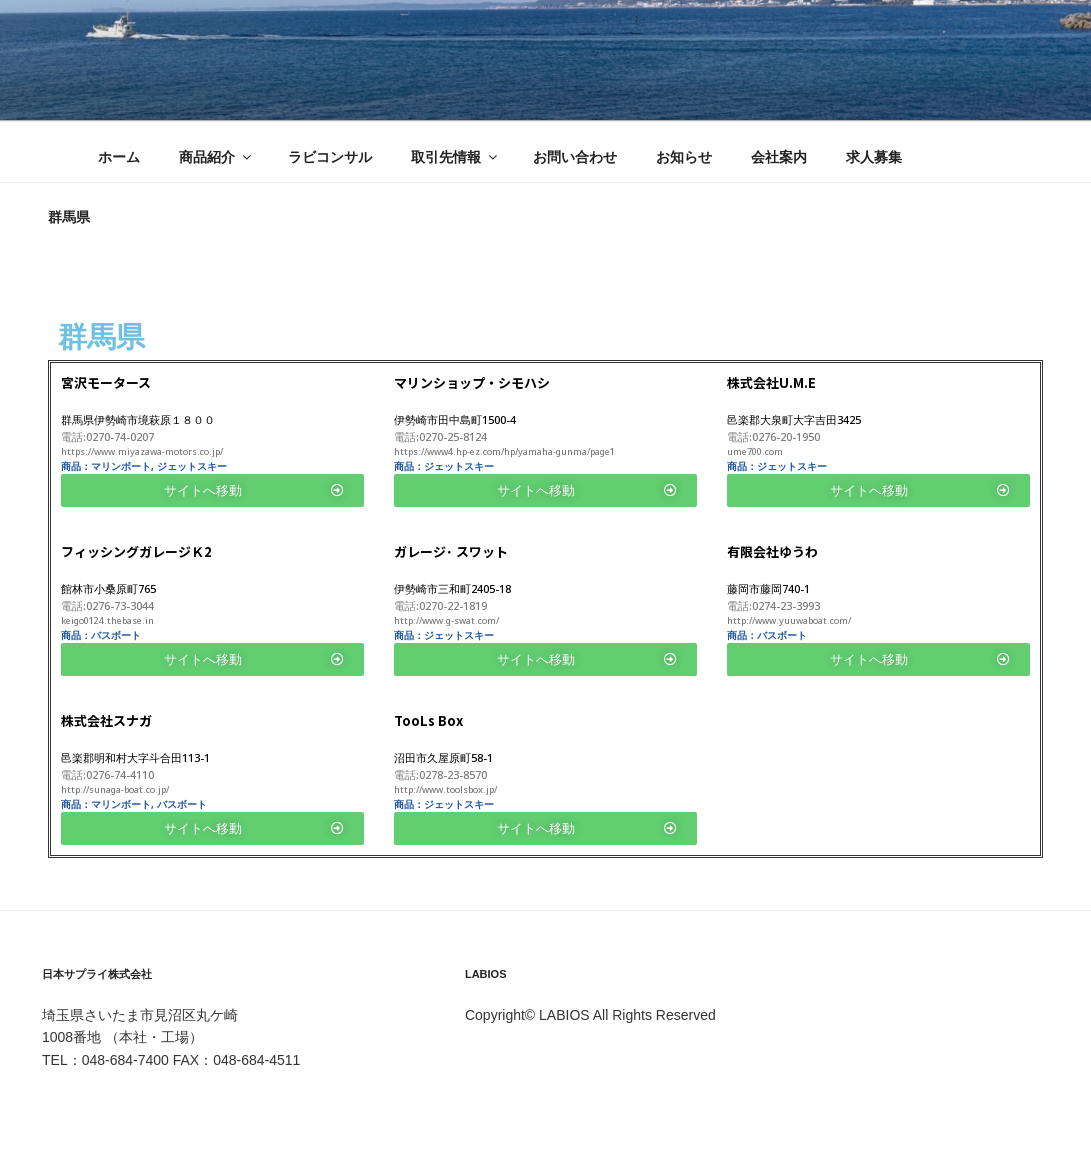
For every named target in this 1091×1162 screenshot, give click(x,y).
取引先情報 (455, 157)
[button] (212, 490)
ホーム (119, 157)
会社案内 (779, 157)
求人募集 (874, 157)
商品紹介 (216, 157)
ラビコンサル (330, 157)
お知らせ (684, 157)
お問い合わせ (575, 157)
